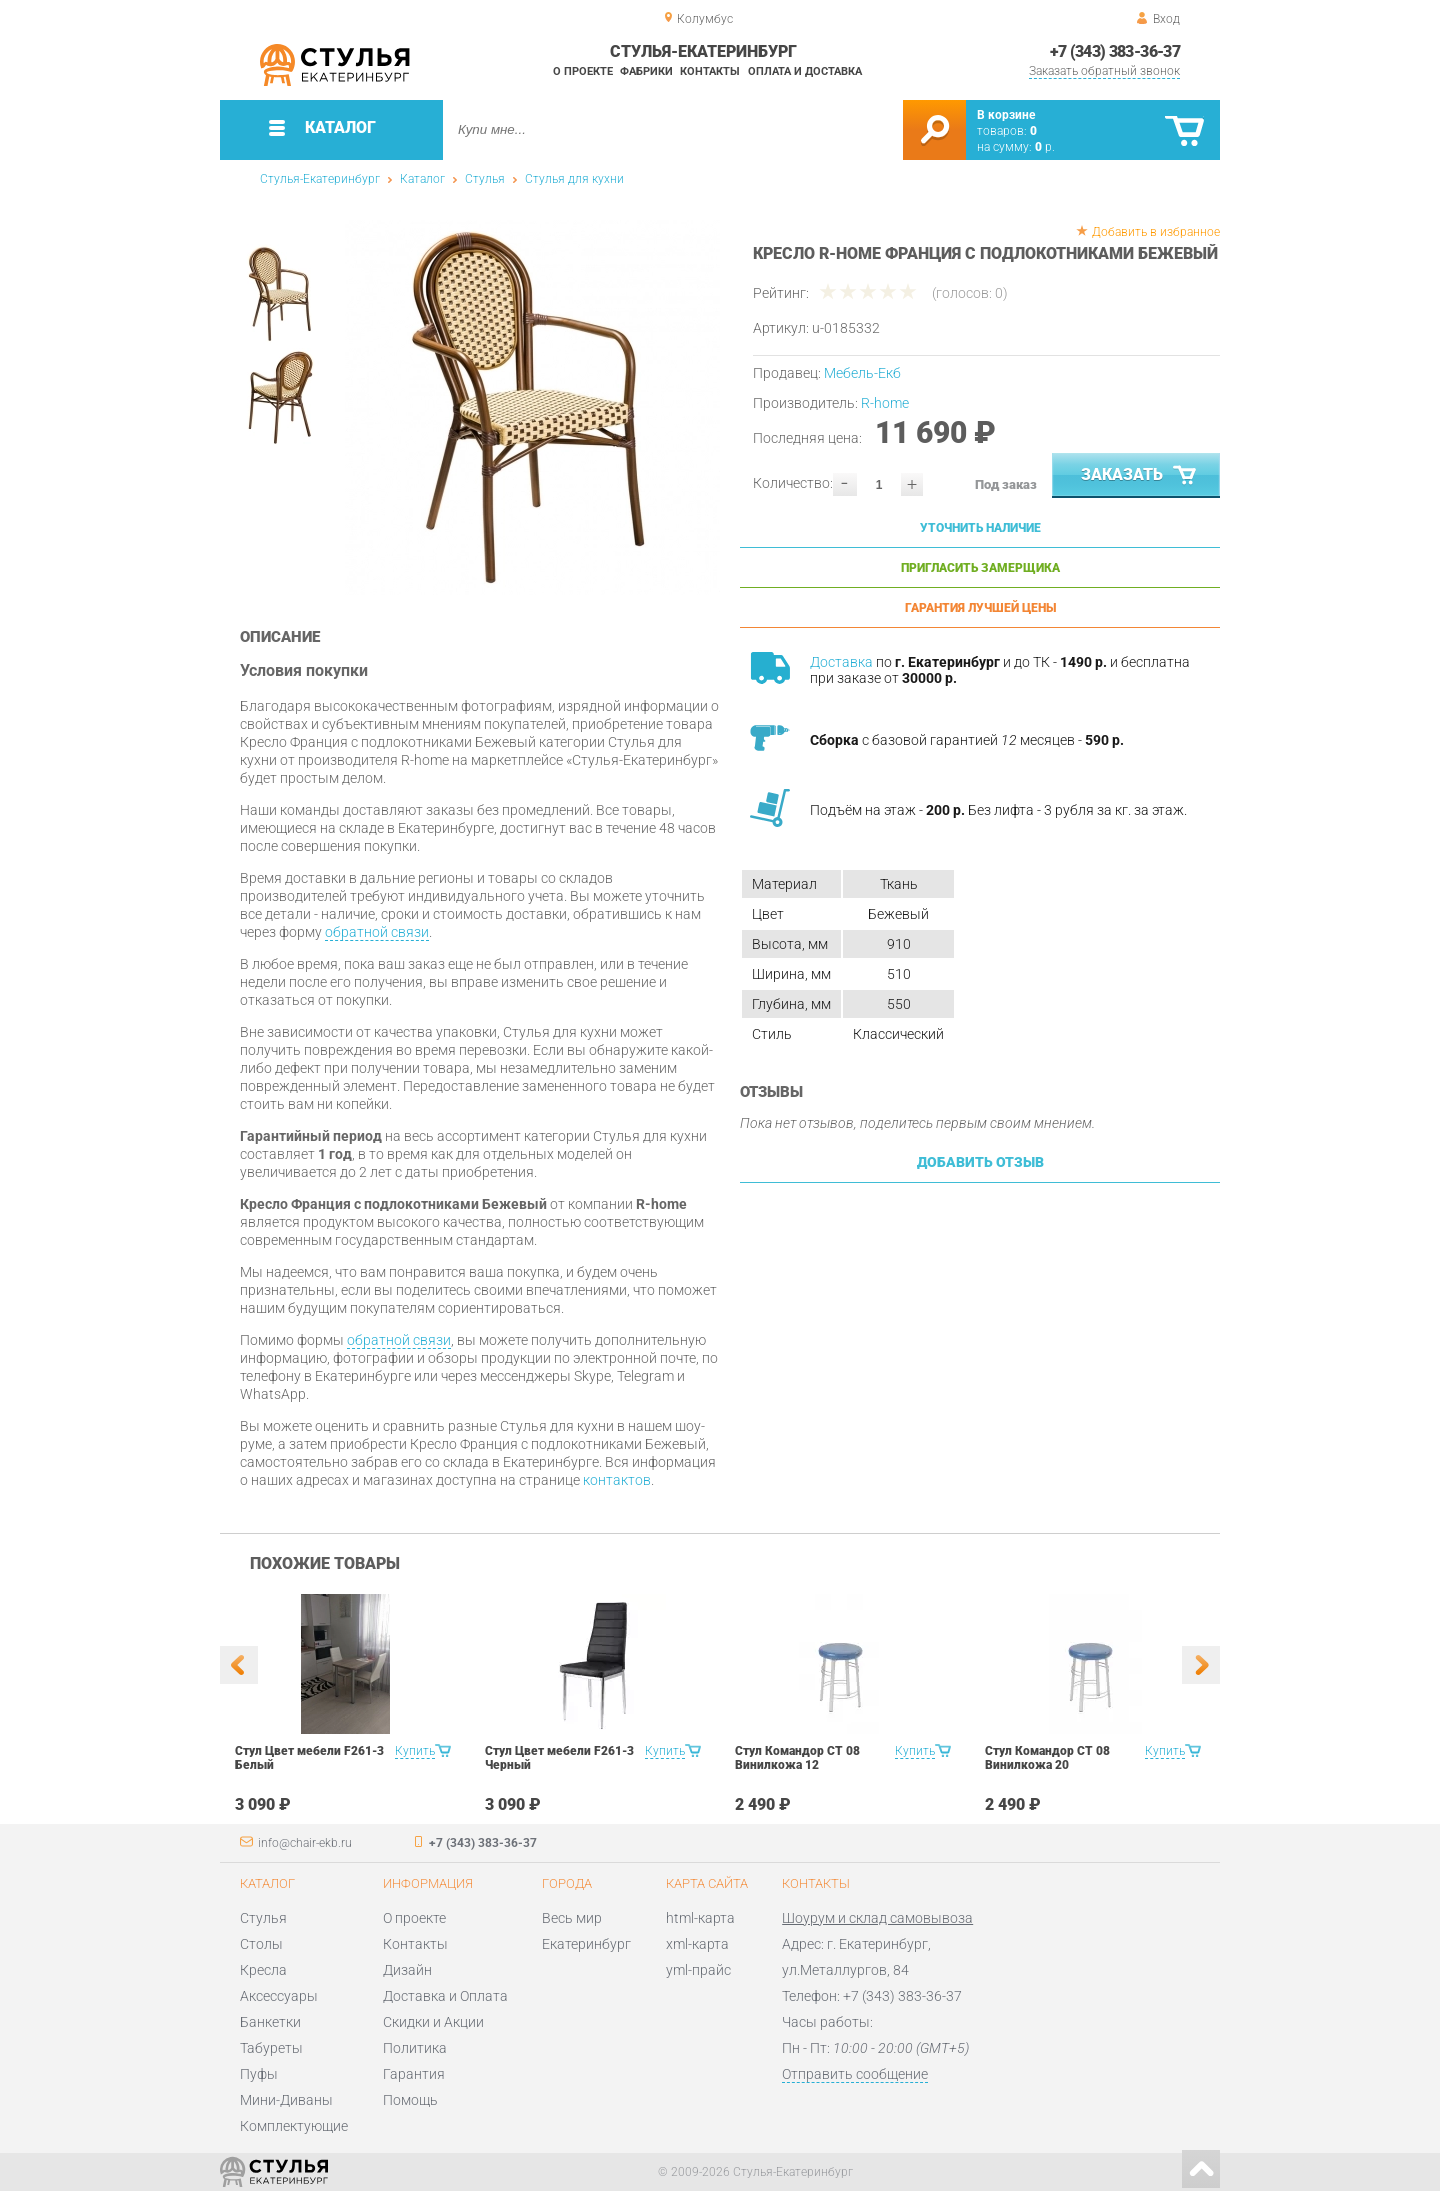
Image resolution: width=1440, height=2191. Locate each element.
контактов (617, 1480)
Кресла (263, 1970)
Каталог (422, 179)
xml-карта (697, 1944)
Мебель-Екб (862, 373)
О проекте (583, 71)
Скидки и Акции (433, 2022)
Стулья (485, 179)
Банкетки (270, 2022)
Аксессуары (279, 1996)
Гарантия (414, 2074)
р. (1045, 147)
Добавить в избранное (1156, 232)
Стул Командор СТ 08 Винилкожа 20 (1047, 1758)
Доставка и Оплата (445, 1996)
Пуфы (259, 2074)
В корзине (1006, 115)
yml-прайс (698, 1970)
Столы (261, 1944)
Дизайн (407, 1970)
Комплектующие (294, 2126)
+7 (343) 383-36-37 (1115, 51)
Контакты (710, 71)
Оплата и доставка (805, 71)
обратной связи (377, 932)
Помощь (410, 2100)
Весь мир (572, 1918)
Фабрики (646, 71)
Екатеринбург (586, 1944)
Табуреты (271, 2048)
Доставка (841, 662)
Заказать (1140, 476)
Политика (415, 2048)
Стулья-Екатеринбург (320, 179)
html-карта (700, 1918)
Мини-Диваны (286, 2100)
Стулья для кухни (574, 179)
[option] (532, 407)
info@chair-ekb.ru (305, 1843)
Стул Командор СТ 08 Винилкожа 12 (797, 1758)
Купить (415, 1751)
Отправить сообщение (855, 2074)
